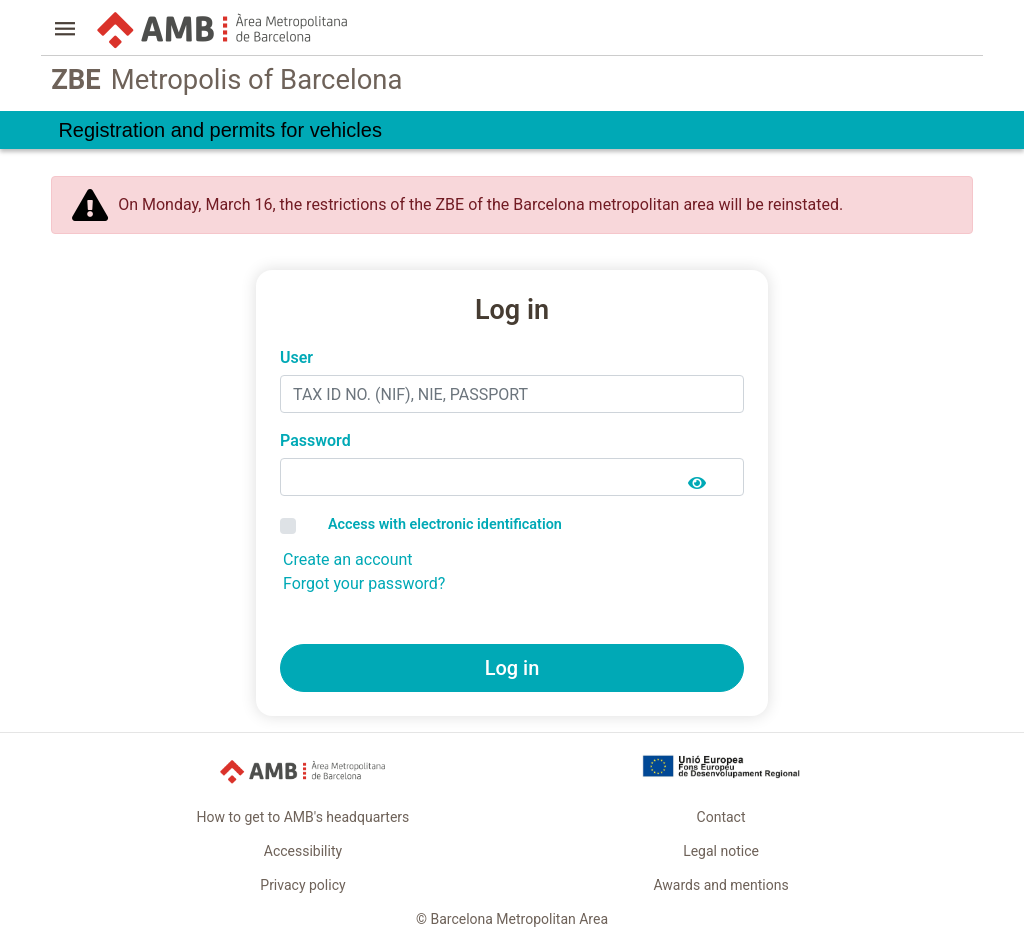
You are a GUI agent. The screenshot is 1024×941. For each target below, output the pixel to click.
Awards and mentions (720, 885)
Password (315, 440)
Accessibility (303, 851)
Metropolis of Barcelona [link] (226, 80)
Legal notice (721, 851)
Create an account (348, 559)
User (296, 357)
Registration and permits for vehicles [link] (219, 130)
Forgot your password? (364, 583)
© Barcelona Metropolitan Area (512, 919)
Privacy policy (302, 885)
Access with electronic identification (445, 524)
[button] (65, 31)
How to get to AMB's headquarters (303, 817)
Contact (721, 817)
